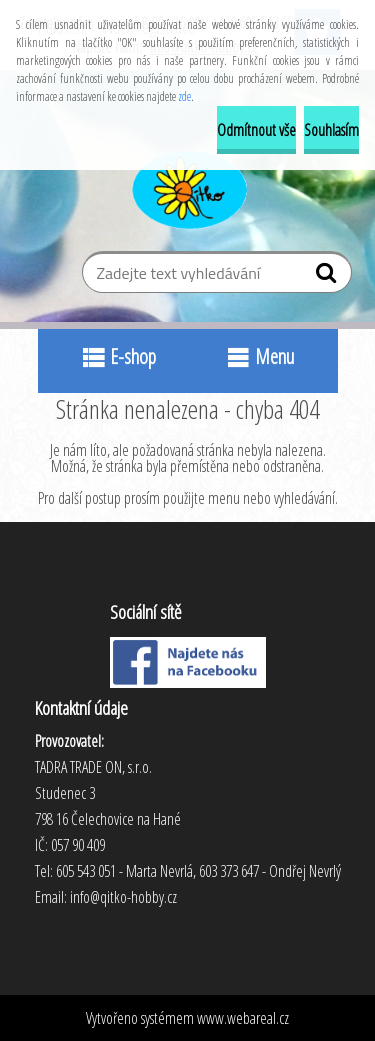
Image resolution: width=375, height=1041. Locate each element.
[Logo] (187, 187)
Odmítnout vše (256, 130)
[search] (328, 277)
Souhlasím (331, 130)
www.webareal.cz (243, 1018)
